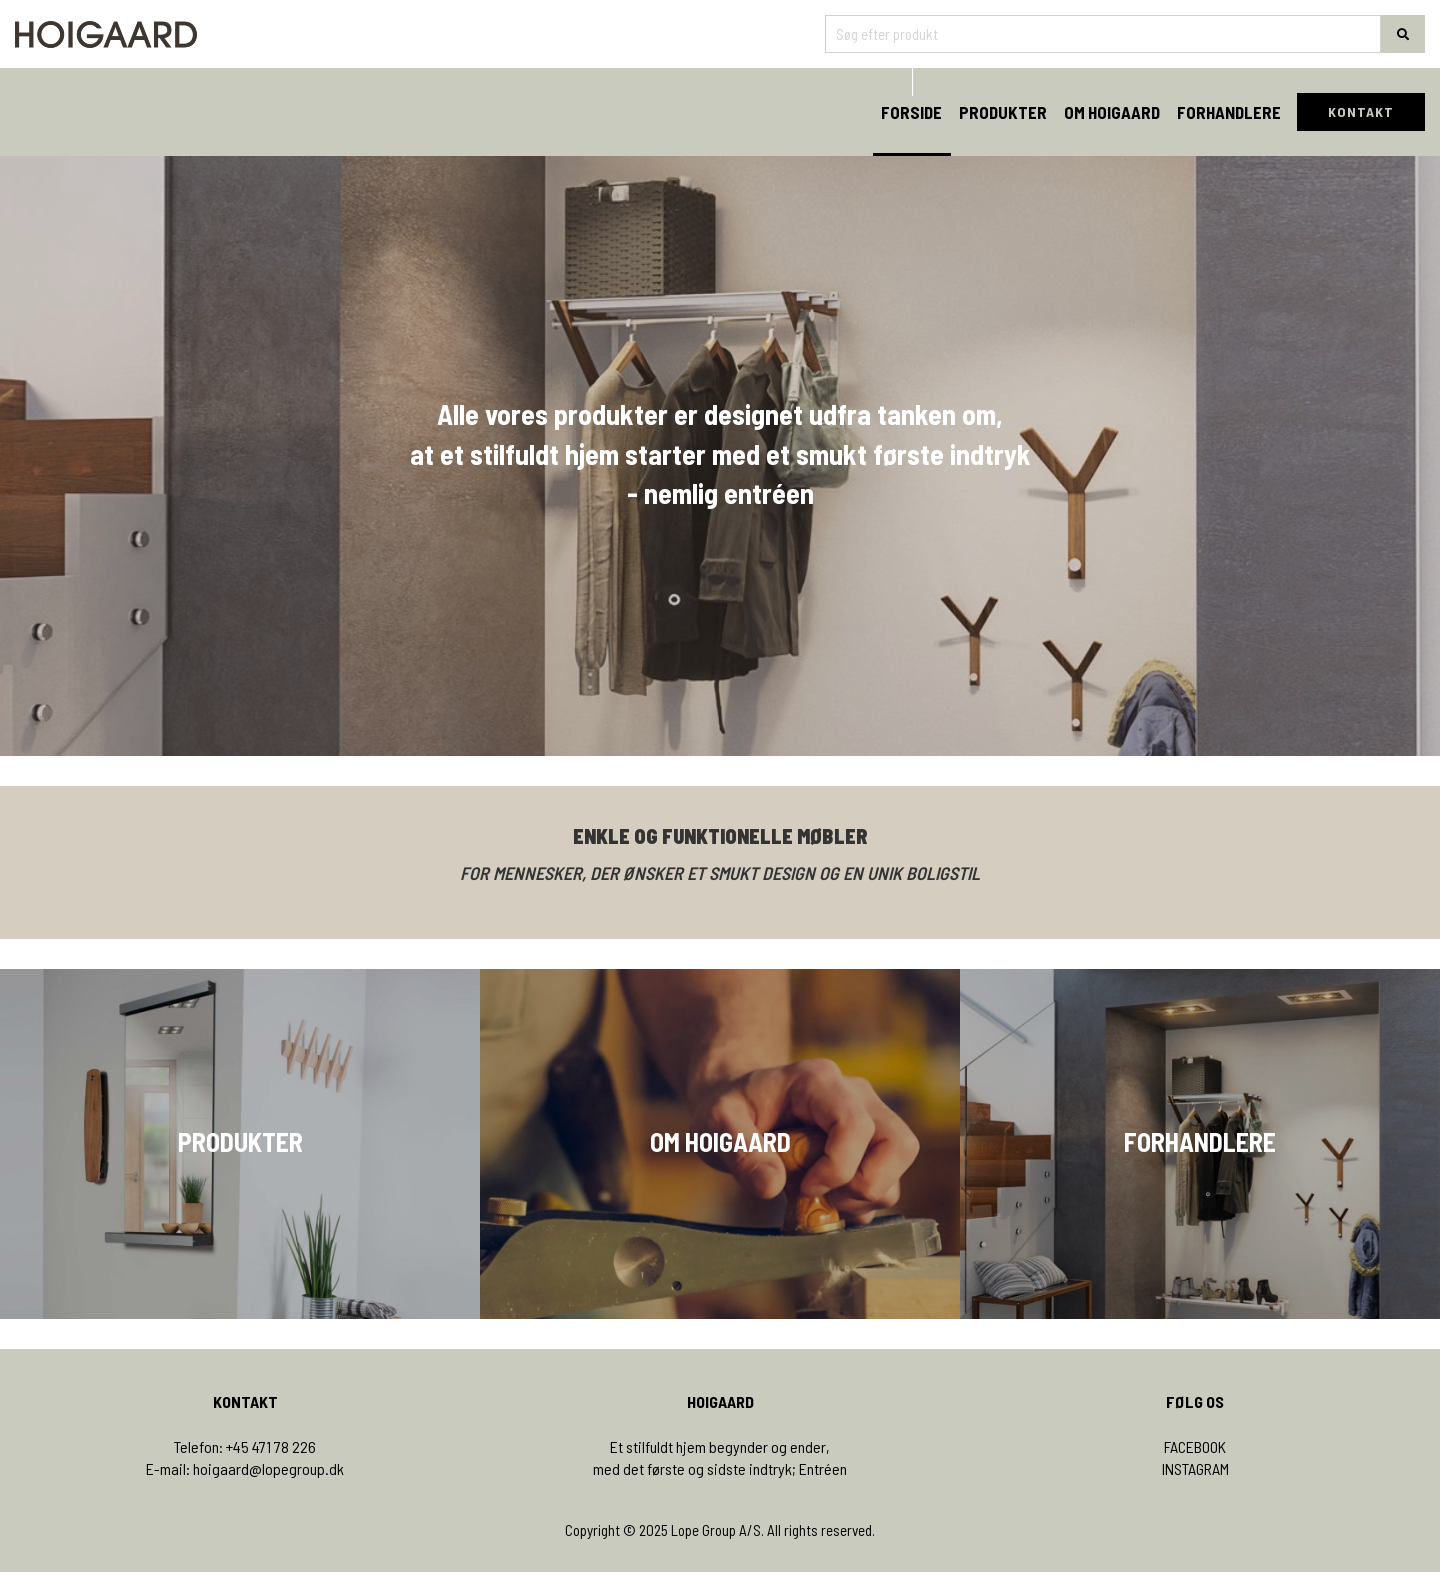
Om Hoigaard (1112, 112)
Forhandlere (1229, 112)
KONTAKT (1361, 111)
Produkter (1003, 112)
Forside (911, 112)
